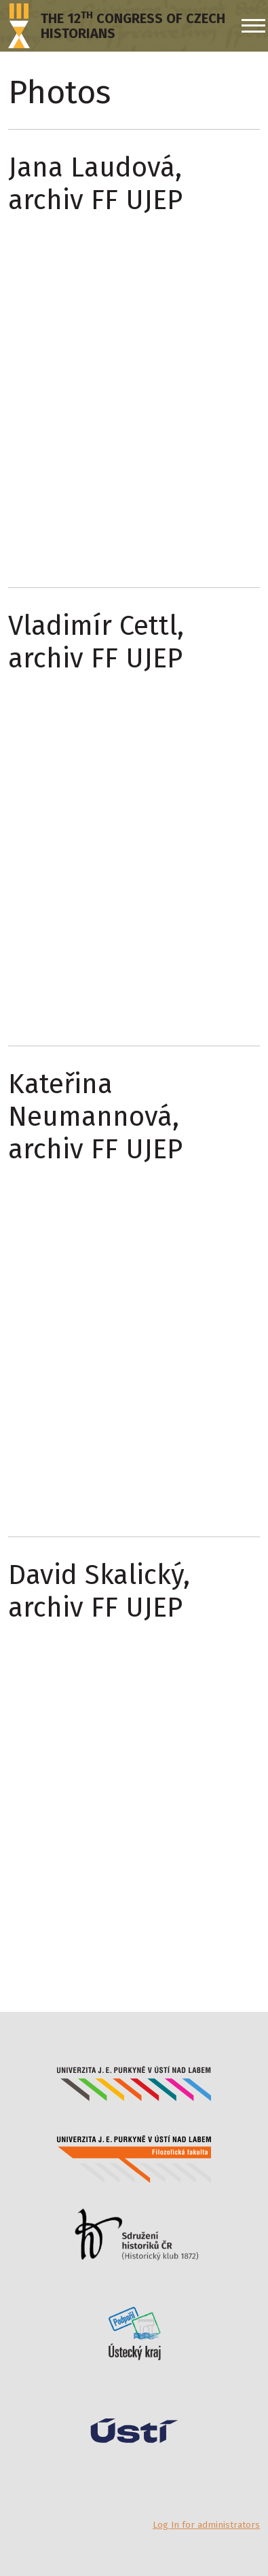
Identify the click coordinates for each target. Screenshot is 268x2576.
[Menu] (251, 26)
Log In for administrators (206, 2525)
